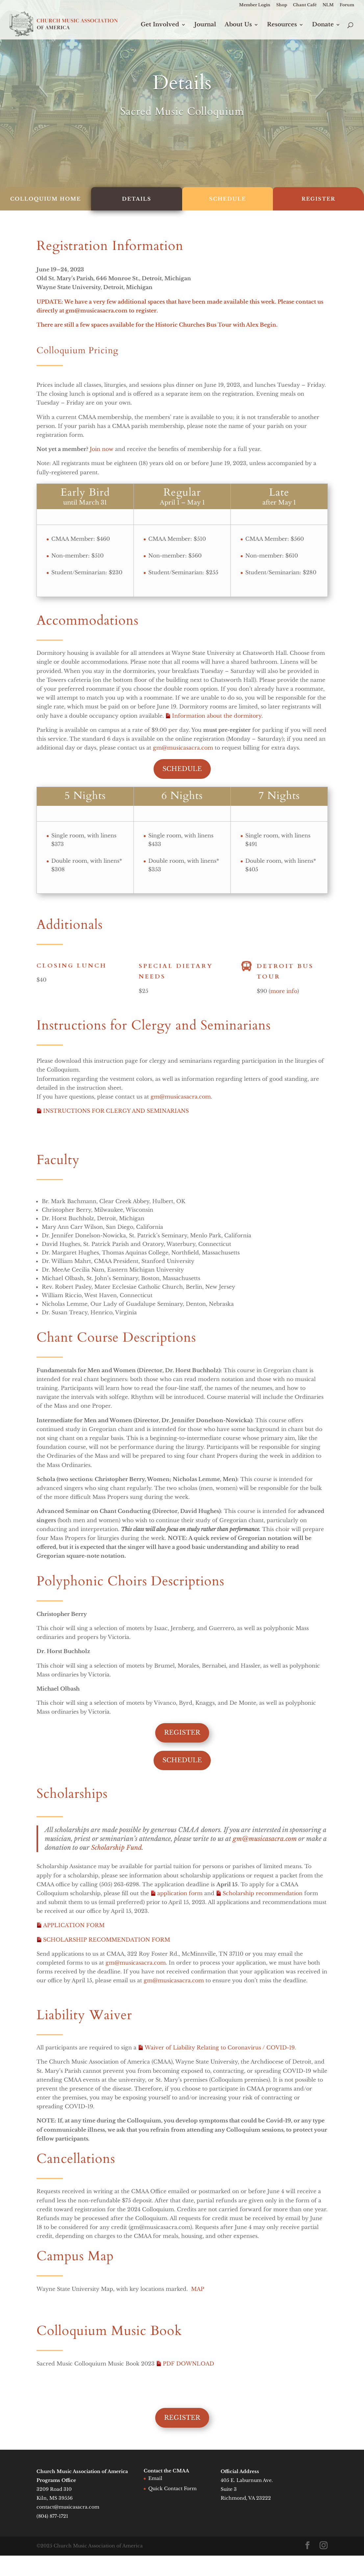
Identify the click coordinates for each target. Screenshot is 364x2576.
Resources (282, 25)
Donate (323, 25)
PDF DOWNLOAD (188, 2363)
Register (182, 1732)
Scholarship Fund (116, 1847)
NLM (328, 5)
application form (180, 1893)
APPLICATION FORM (74, 1925)
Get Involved (160, 25)
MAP (197, 2289)
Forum (347, 5)
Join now (101, 449)
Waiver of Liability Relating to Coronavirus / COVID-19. (220, 2047)
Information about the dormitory (216, 715)
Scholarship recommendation (263, 1893)
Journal (205, 25)
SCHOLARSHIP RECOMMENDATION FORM (106, 1939)
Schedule (182, 769)
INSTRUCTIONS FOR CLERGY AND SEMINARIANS (116, 1110)
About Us (238, 25)
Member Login (254, 5)
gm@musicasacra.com (96, 310)
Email (155, 2478)
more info (283, 996)
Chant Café (305, 5)
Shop (281, 5)
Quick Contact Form (172, 2488)
